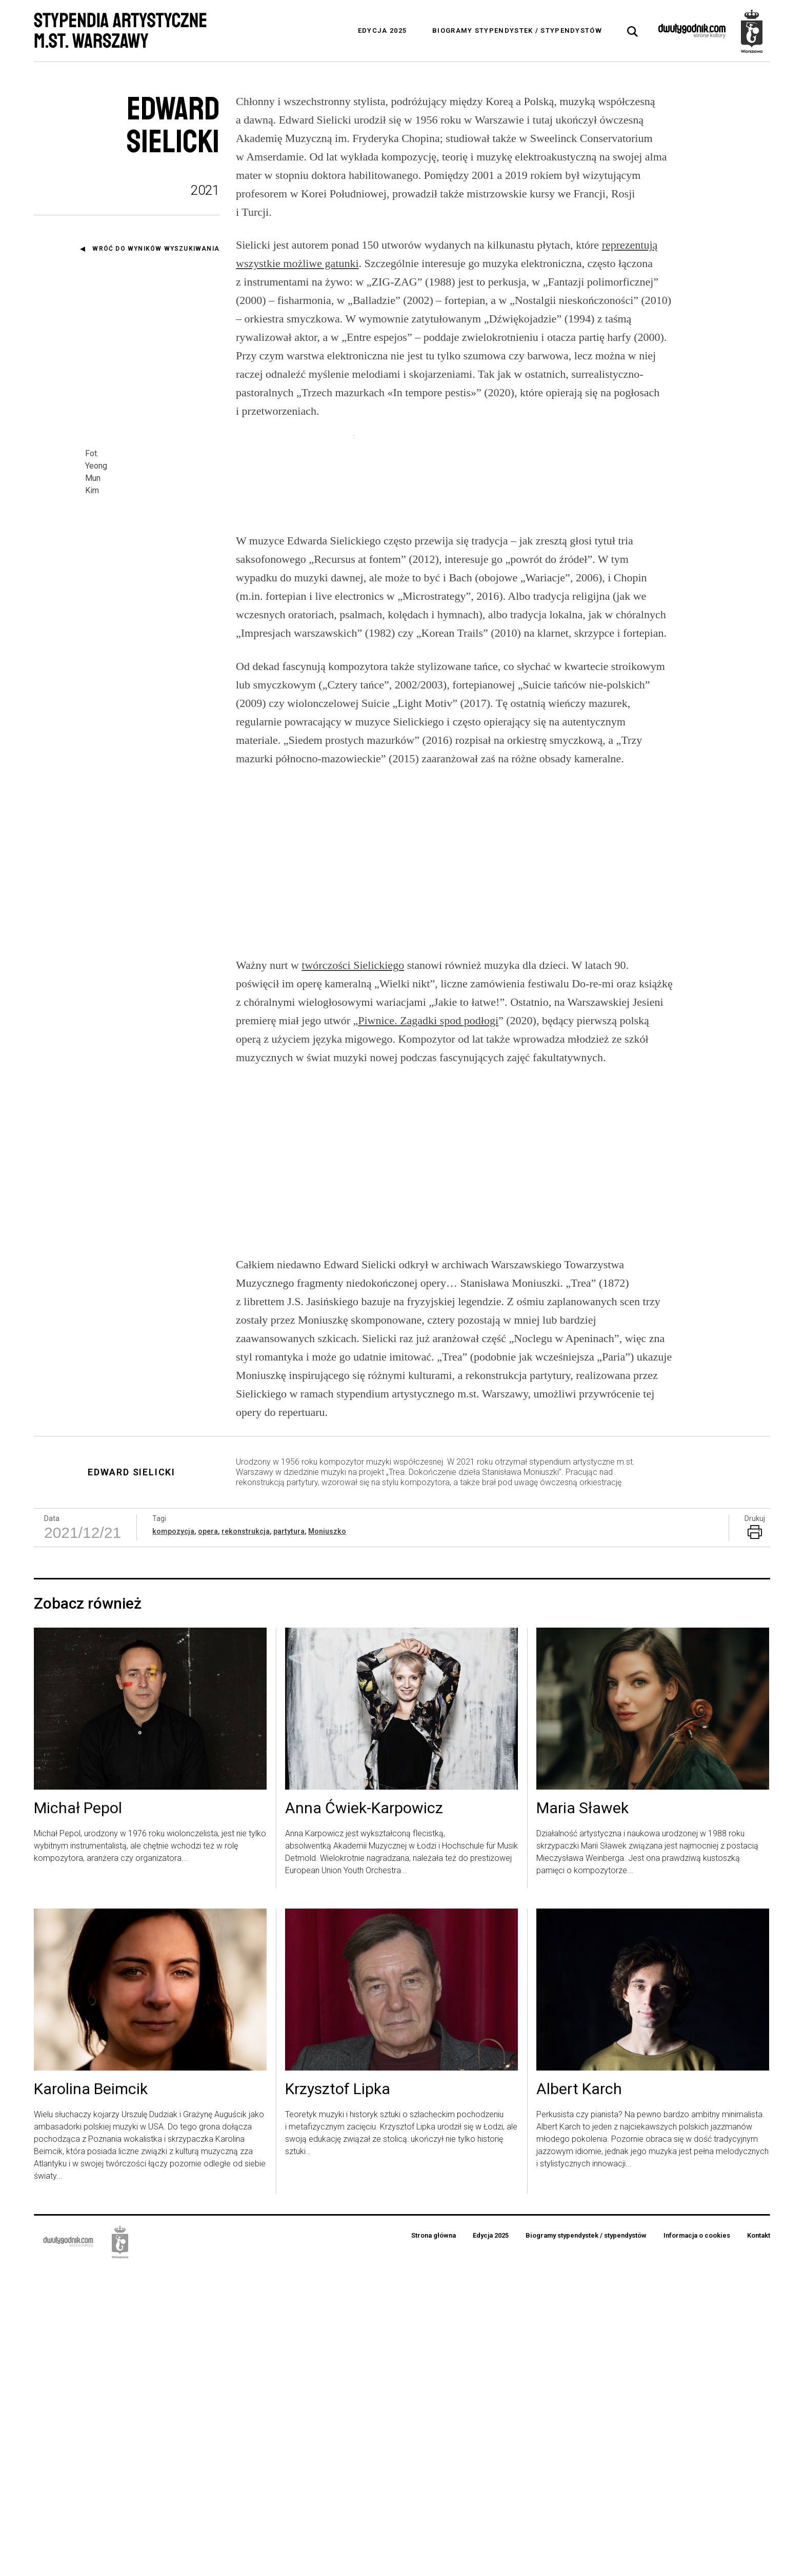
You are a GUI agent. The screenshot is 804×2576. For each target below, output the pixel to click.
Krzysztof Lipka (337, 2397)
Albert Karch (579, 2397)
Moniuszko (327, 1839)
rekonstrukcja (246, 1839)
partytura (289, 1839)
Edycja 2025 (382, 30)
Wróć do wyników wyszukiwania (155, 248)
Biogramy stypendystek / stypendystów (517, 30)
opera (208, 1839)
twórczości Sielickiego (353, 1273)
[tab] (632, 32)
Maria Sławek (582, 2116)
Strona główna (433, 2543)
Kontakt (758, 2543)
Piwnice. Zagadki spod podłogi (428, 1328)
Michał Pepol (78, 2116)
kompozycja (173, 1839)
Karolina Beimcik (91, 2397)
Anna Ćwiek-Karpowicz (364, 2116)
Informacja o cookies (697, 2543)
